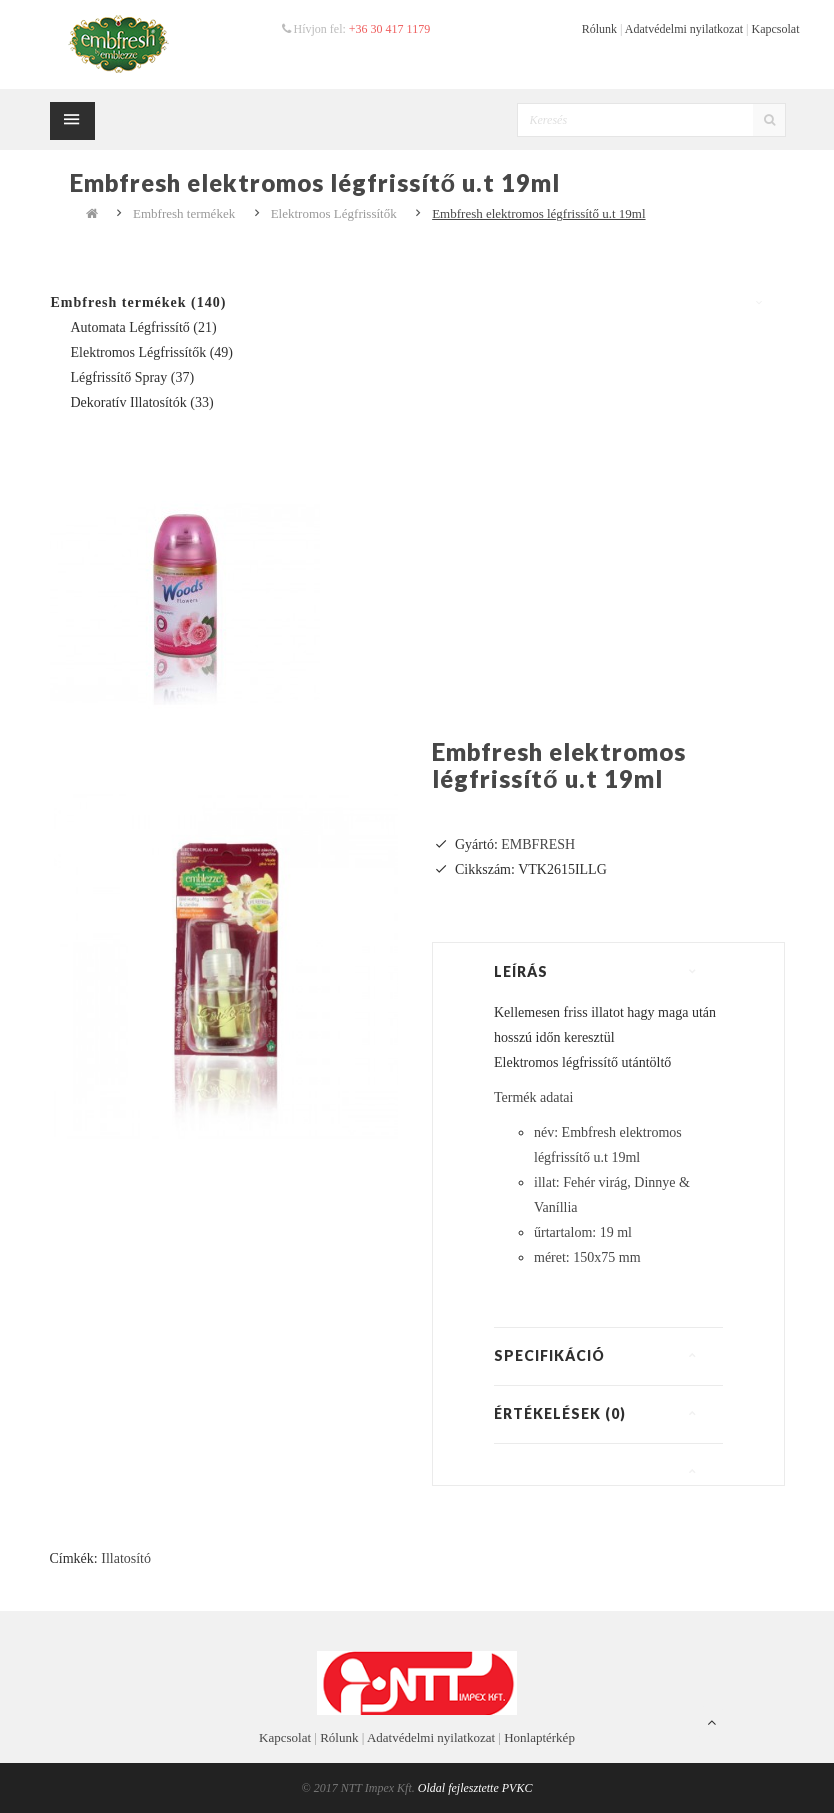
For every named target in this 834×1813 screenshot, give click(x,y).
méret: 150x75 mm (587, 1257)
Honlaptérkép (539, 1737)
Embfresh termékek (184, 213)
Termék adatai (533, 1097)
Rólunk (599, 29)
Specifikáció (549, 1355)
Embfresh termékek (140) (139, 302)
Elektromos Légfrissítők (334, 213)
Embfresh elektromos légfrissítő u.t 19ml (538, 213)
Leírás (521, 971)
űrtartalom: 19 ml (583, 1232)
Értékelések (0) (560, 1413)
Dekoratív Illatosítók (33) (142, 402)
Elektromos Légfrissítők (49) (152, 352)
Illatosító (126, 1558)
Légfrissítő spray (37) (133, 377)
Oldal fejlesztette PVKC (475, 1788)
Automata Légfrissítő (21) (144, 327)
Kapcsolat (776, 29)
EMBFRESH (538, 844)
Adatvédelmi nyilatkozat (684, 29)
